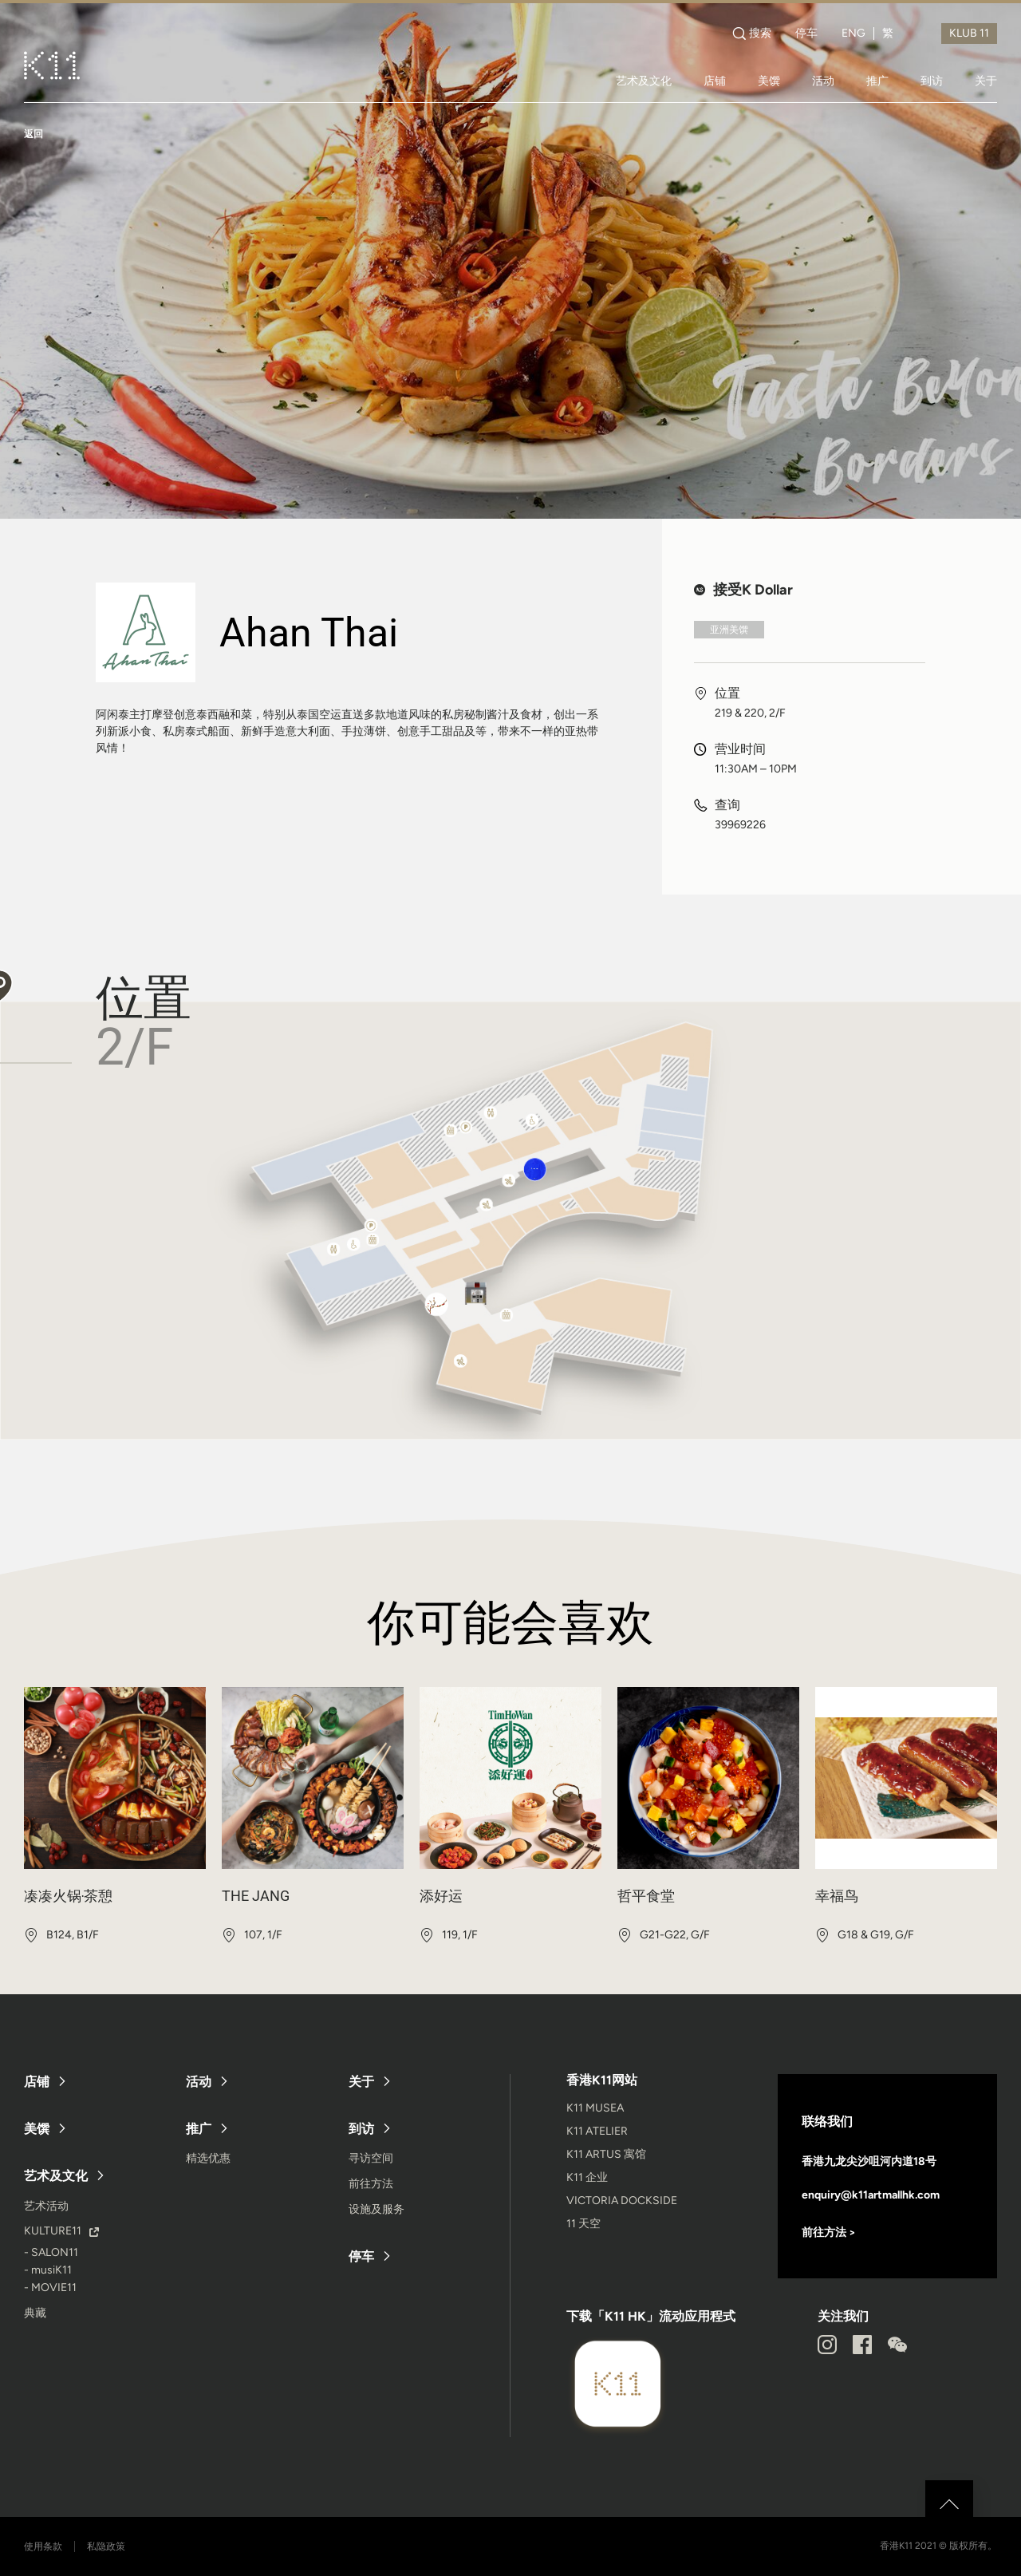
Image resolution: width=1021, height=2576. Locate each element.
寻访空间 (371, 2158)
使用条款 (43, 2546)
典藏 (35, 2313)
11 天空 (583, 2223)
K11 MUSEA (595, 2108)
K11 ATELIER (597, 2131)
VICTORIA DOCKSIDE (621, 2200)
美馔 (769, 80)
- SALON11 (51, 2252)
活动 (823, 80)
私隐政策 (106, 2546)
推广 (877, 80)
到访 (931, 80)
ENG (853, 33)
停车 (806, 33)
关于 (986, 80)
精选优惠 (208, 2158)
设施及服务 (376, 2209)
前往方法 (371, 2184)
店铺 (715, 80)
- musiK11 (48, 2270)
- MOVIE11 (50, 2287)
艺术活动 (46, 2206)
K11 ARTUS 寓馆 (606, 2154)
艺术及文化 (644, 80)
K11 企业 (587, 2177)
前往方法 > (829, 2232)
